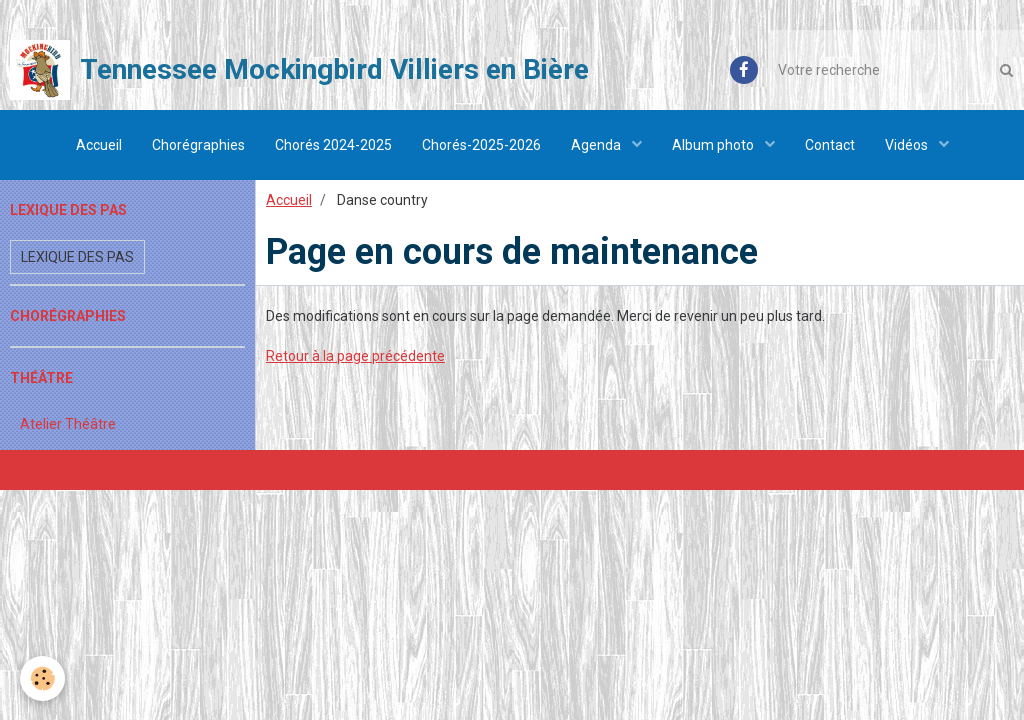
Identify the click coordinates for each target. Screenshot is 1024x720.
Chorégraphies (198, 145)
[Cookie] (42, 678)
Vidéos (908, 145)
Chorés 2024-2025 (333, 145)
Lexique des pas (77, 257)
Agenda (597, 145)
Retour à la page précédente (355, 356)
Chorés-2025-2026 (481, 145)
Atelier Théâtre (68, 424)
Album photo (714, 145)
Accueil (99, 145)
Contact (830, 145)
